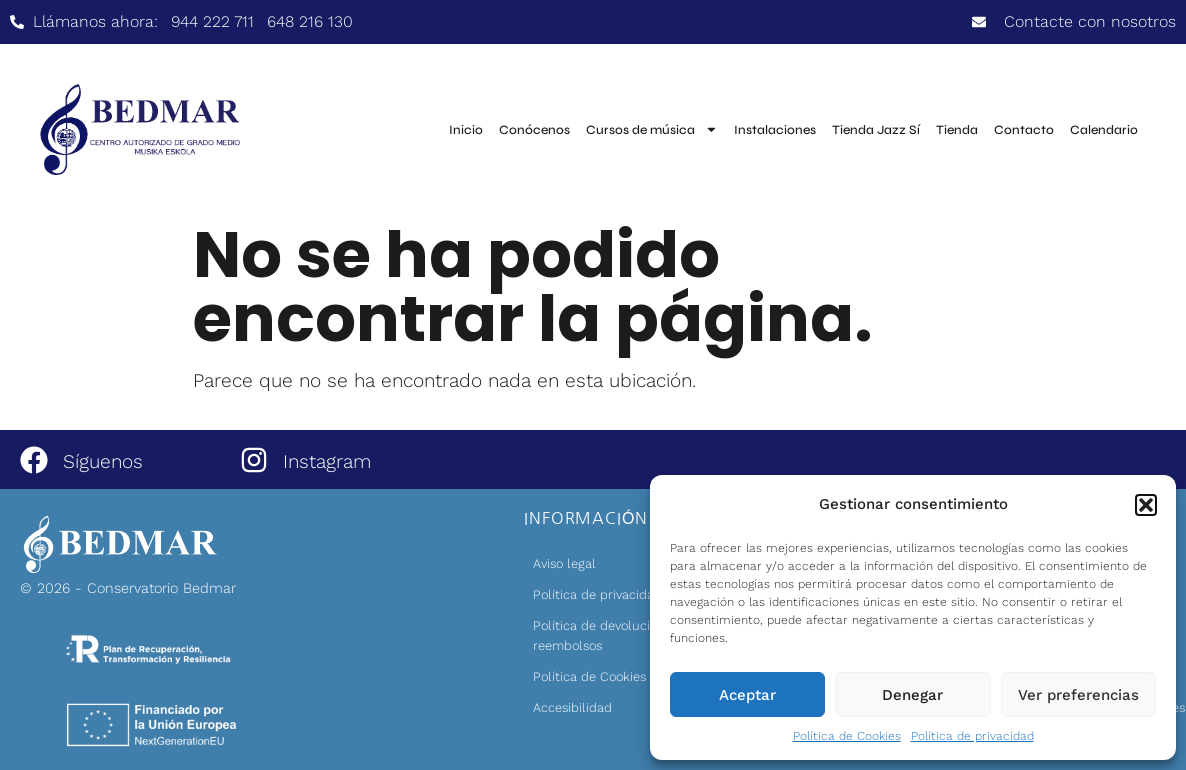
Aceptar (747, 695)
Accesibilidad (572, 707)
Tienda (957, 130)
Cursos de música (652, 129)
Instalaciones (775, 130)
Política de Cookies (847, 736)
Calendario (1104, 130)
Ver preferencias (1078, 695)
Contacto (1024, 130)
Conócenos (534, 130)
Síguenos (103, 461)
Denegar (912, 695)
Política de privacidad (972, 736)
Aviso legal (564, 563)
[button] (1146, 505)
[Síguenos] (34, 460)
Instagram (327, 461)
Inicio (466, 130)
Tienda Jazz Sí (876, 130)
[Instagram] (254, 460)
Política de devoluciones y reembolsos (610, 635)
